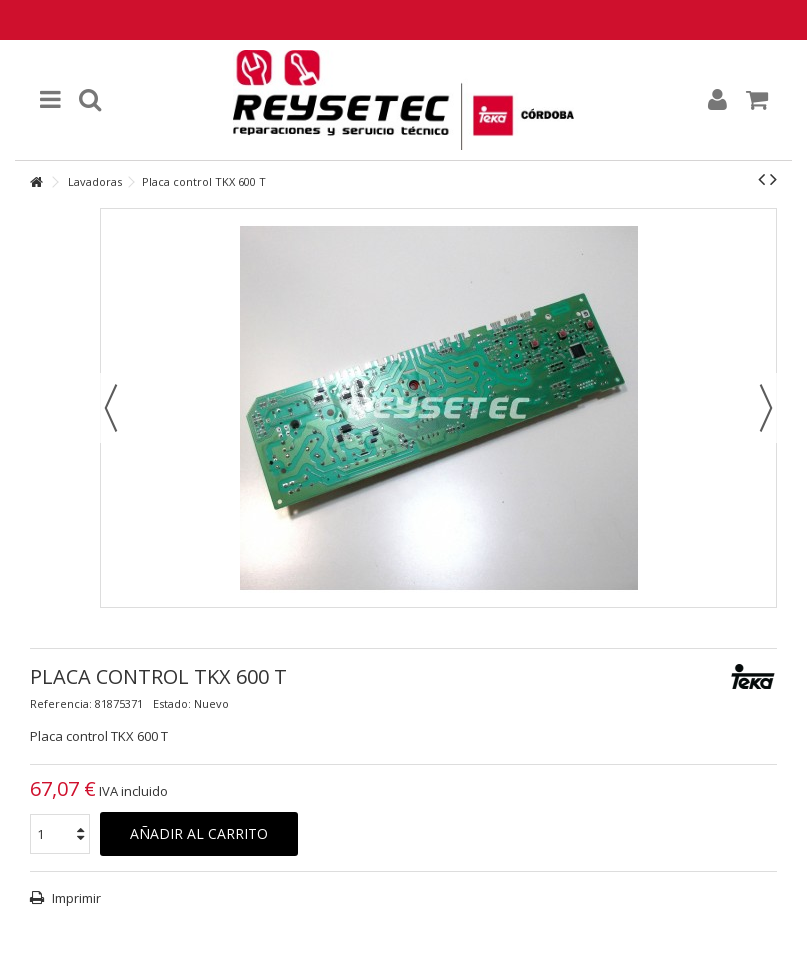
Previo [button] (111, 408)
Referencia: (61, 703)
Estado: (172, 703)
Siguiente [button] (766, 408)
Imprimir (75, 898)
